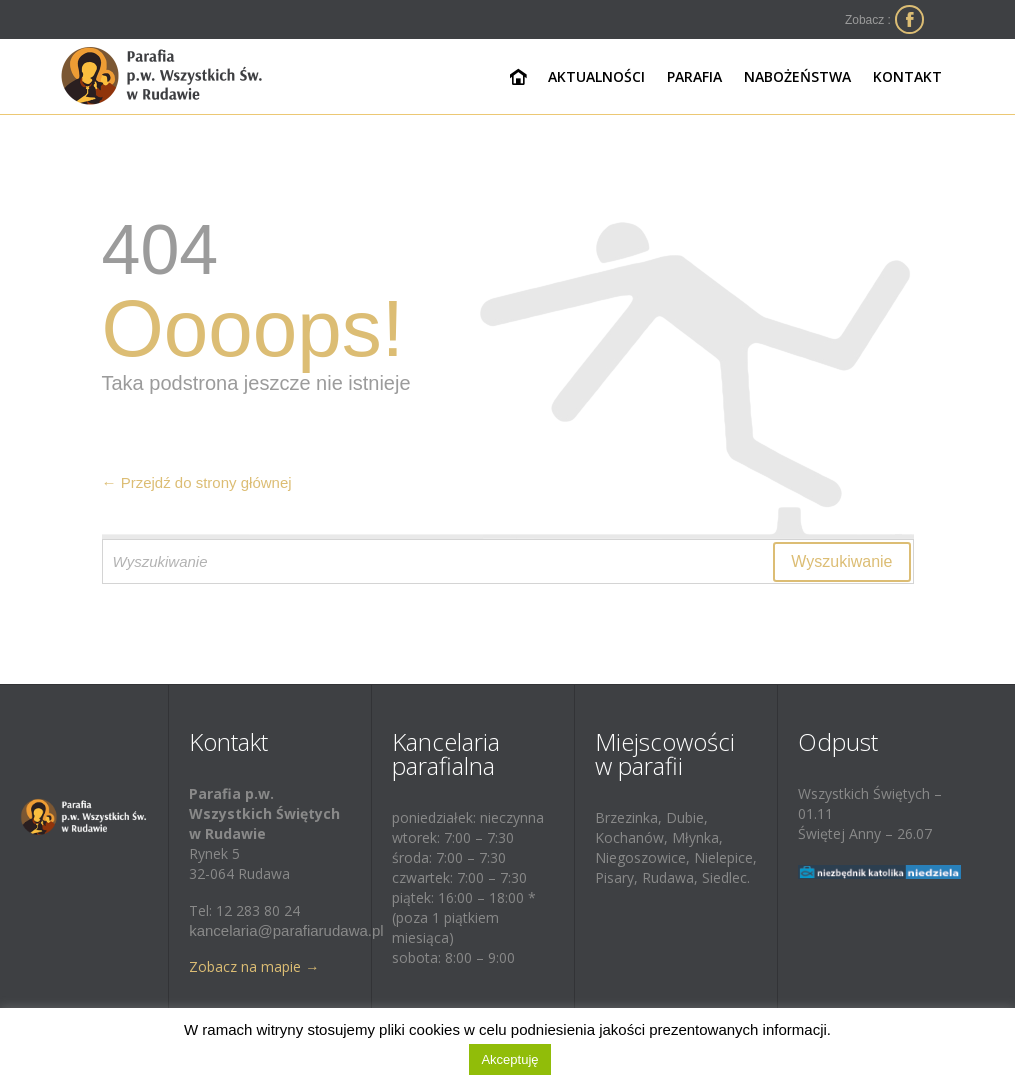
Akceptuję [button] (509, 1059)
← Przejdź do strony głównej (197, 482)
